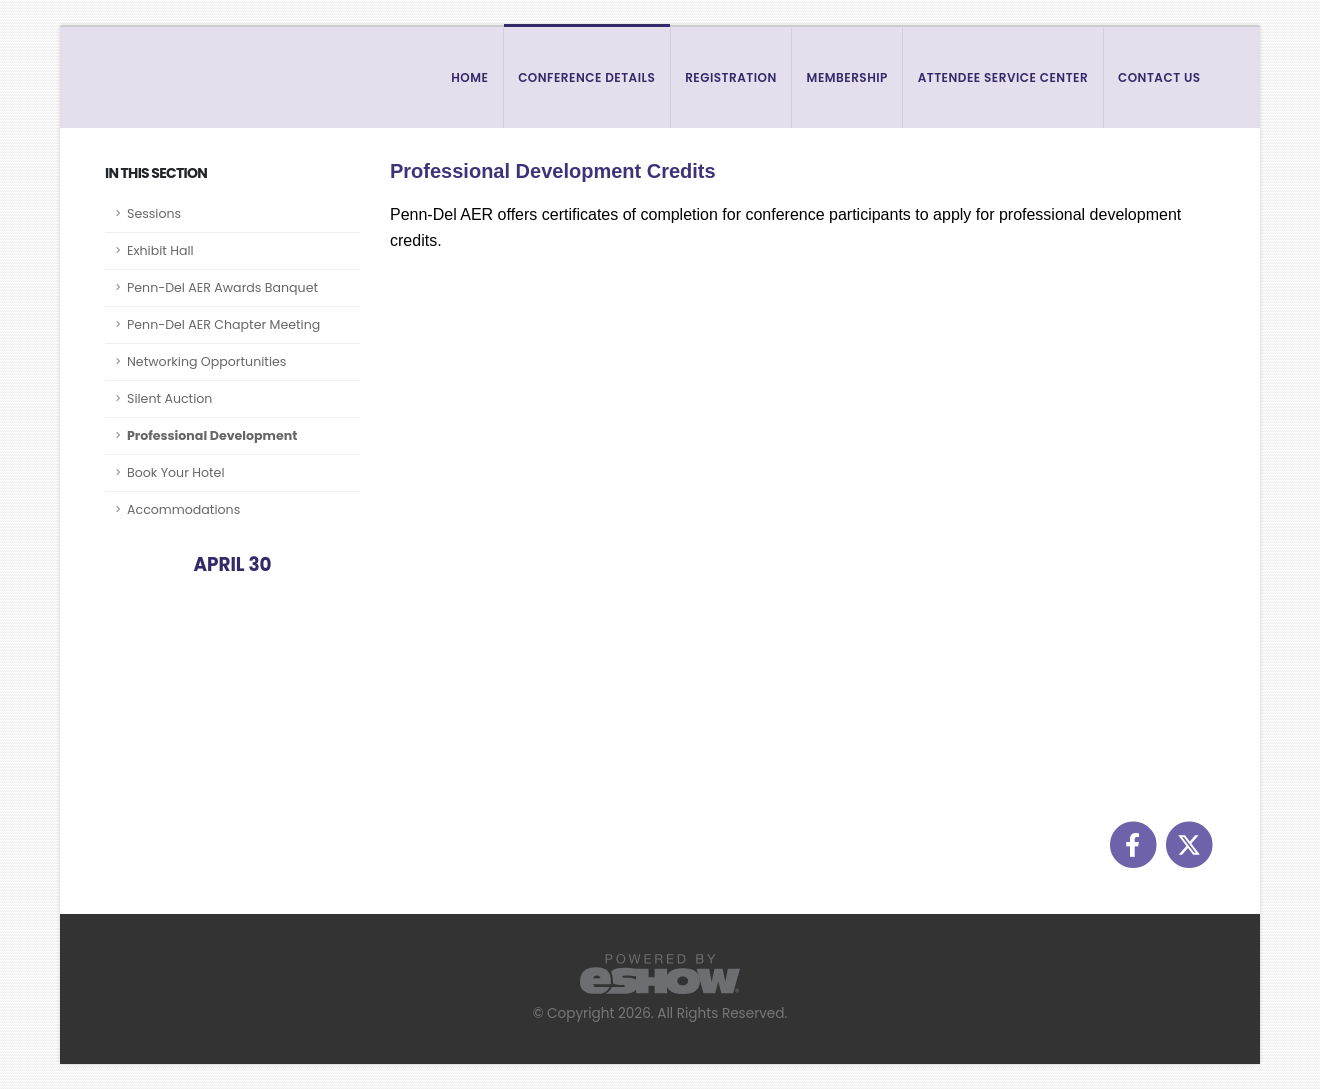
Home (469, 77)
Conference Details (586, 77)
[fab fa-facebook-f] (1134, 843)
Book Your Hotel (176, 472)
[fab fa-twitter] (1188, 843)
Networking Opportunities (206, 361)
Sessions (154, 213)
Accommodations (183, 509)
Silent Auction (169, 398)
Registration (731, 77)
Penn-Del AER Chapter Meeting (223, 324)
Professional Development (212, 435)
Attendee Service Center (1003, 77)
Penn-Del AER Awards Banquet (222, 287)
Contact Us (1159, 77)
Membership (847, 77)
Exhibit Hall (160, 250)
